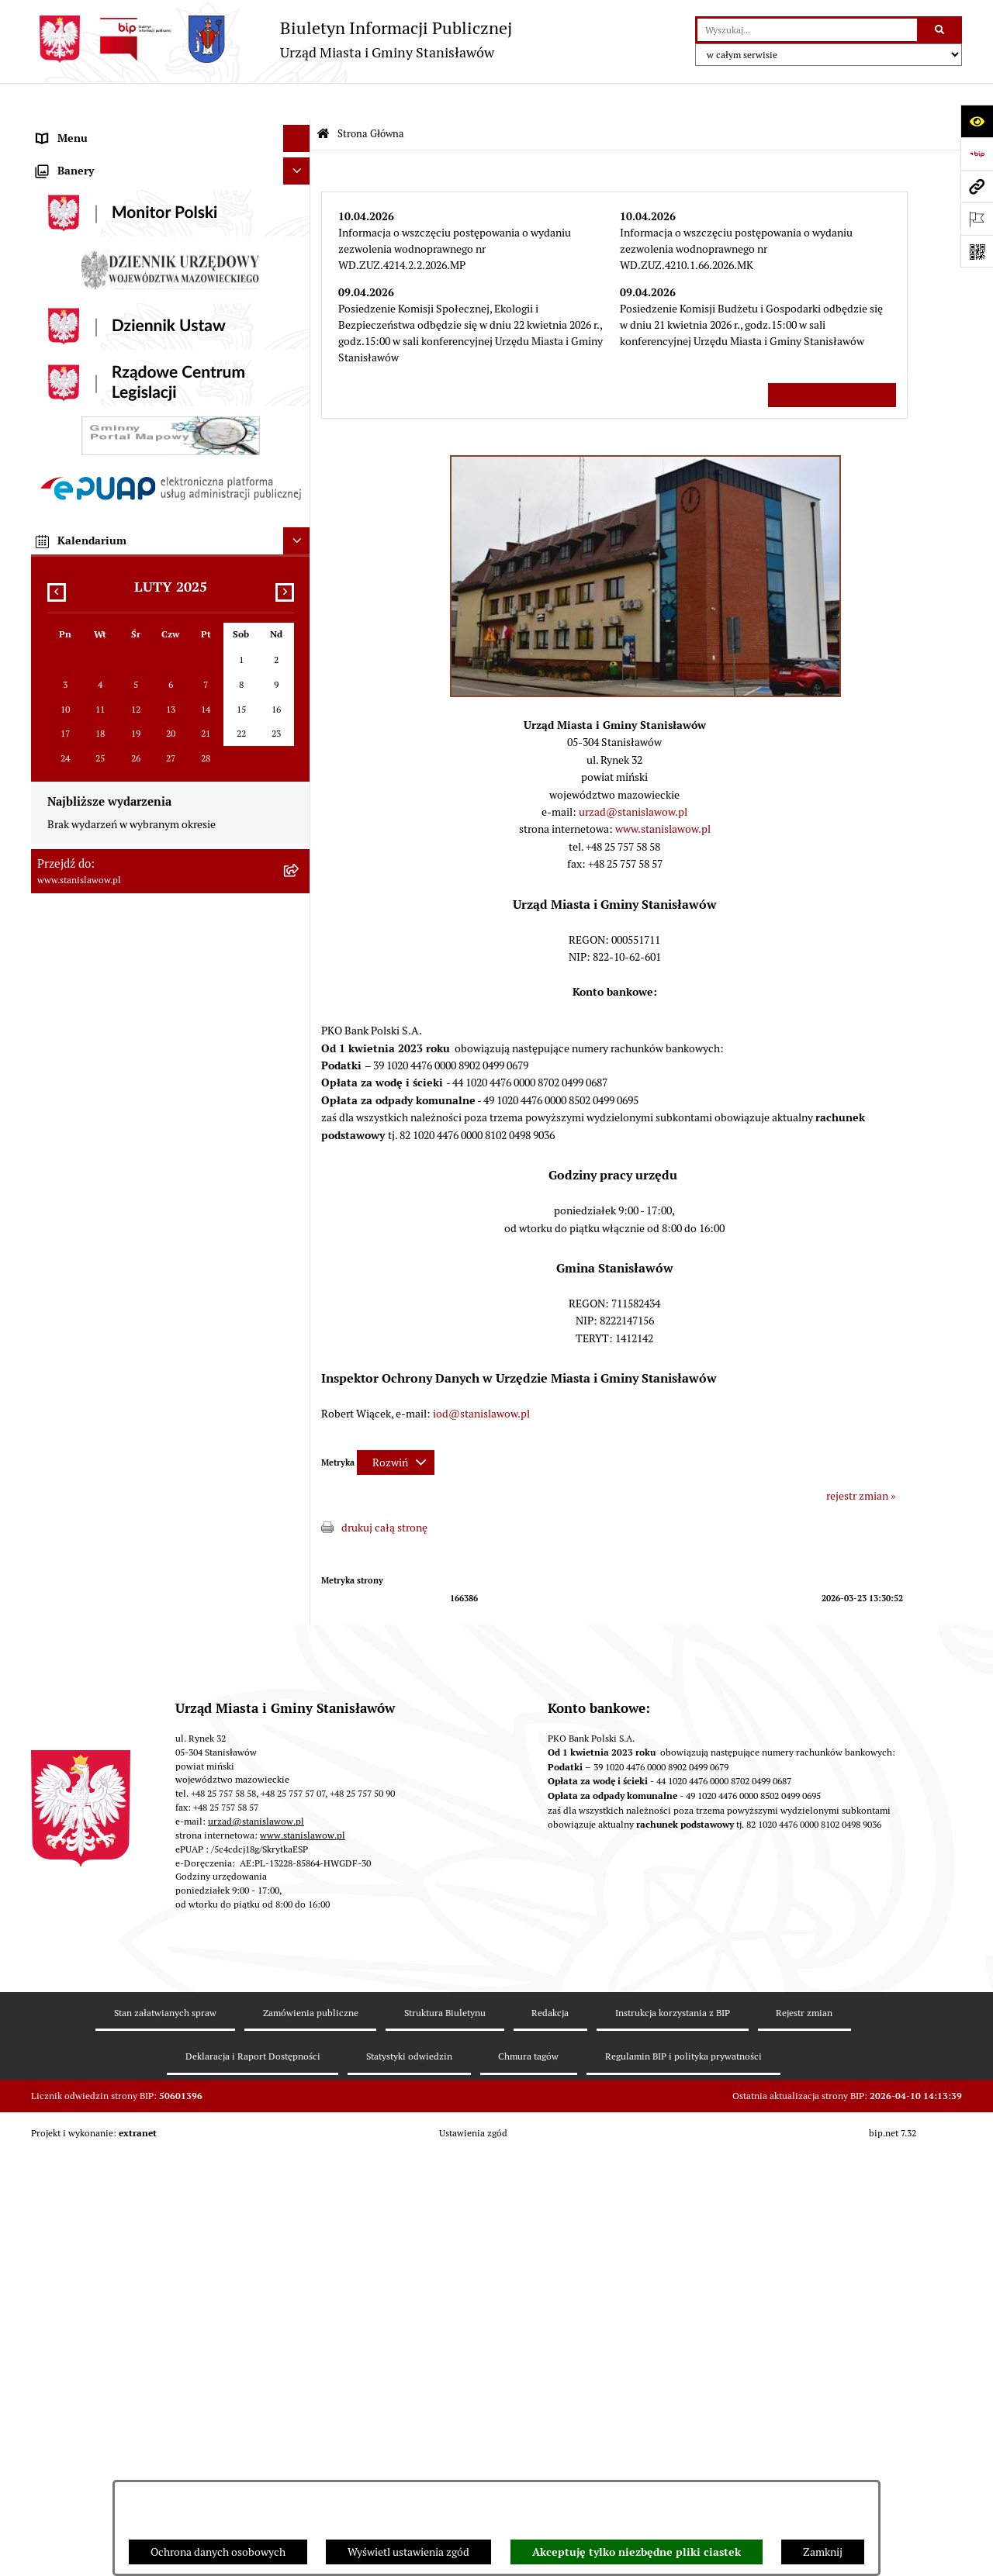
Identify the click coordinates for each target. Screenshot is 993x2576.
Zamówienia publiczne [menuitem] (90, 644)
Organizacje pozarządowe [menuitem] (97, 780)
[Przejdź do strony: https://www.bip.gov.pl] (976, 153)
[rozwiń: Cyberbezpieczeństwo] (299, 1122)
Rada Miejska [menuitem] (67, 292)
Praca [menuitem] (49, 482)
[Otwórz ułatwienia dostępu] (976, 121)
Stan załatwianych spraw (165, 2434)
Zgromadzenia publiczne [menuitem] (95, 1209)
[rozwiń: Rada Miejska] (299, 292)
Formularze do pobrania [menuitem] (93, 986)
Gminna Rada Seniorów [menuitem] (92, 319)
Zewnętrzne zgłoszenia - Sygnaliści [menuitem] (119, 1236)
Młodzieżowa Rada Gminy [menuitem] (98, 346)
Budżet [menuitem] (53, 563)
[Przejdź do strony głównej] (271, 39)
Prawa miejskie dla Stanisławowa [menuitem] (114, 183)
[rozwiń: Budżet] (299, 563)
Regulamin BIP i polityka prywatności (683, 2477)
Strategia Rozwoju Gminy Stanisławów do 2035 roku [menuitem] (159, 427)
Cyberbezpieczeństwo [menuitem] (88, 1122)
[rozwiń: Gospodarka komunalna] (299, 590)
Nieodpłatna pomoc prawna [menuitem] (102, 905)
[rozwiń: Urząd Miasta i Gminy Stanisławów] (299, 536)
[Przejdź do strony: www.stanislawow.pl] (976, 186)
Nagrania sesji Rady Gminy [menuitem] (99, 210)
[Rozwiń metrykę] (395, 1426)
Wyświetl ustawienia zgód (408, 2552)
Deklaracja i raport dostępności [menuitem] (110, 1095)
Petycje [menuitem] (53, 509)
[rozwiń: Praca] (299, 482)
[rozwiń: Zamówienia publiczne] (299, 645)
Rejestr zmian (804, 2434)
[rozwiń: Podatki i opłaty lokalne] (299, 618)
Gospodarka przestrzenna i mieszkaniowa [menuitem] (135, 672)
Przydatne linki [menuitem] (72, 959)
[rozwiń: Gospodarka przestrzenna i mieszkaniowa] (299, 672)
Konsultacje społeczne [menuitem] (90, 932)
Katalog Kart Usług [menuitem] (80, 454)
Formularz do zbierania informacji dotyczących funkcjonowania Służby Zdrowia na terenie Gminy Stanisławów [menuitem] (155, 1165)
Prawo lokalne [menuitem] (69, 373)
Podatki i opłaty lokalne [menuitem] (92, 617)
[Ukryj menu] (296, 102)
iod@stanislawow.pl (481, 1377)
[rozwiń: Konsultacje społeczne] (299, 932)
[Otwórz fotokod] (976, 251)
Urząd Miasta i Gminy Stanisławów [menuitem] (118, 536)
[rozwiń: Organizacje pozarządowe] (299, 780)
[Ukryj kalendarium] (296, 1693)
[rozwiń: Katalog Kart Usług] (299, 455)
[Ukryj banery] (296, 1323)
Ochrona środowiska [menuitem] (84, 699)
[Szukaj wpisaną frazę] (940, 29)
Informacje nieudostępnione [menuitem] (104, 851)
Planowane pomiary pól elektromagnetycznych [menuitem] (147, 1263)
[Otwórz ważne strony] (976, 218)
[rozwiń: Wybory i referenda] (299, 238)
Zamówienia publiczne (310, 2434)
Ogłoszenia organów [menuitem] (84, 1290)
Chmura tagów (528, 2477)
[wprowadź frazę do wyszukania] (807, 29)
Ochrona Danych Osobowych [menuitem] (105, 1068)
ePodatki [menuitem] (57, 1041)
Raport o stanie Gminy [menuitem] (89, 400)
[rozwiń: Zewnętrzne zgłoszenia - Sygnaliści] (299, 1236)
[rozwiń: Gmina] (299, 265)
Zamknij (822, 2552)
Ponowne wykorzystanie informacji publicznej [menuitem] (146, 878)
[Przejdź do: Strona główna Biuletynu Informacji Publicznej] (323, 98)
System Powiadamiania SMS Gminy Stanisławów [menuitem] (152, 1013)
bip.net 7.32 (892, 2554)
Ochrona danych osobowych (218, 2552)
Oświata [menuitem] (55, 726)
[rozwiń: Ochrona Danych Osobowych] (299, 1068)
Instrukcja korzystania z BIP (672, 2434)
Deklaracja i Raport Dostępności (252, 2477)
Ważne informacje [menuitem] (79, 156)
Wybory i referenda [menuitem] (81, 237)
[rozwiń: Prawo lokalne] (299, 373)
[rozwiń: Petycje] (299, 509)
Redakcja (550, 2434)
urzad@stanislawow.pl (633, 775)
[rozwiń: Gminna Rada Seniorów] (299, 319)
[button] (645, 656)
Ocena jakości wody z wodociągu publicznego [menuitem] (145, 753)
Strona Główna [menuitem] (72, 129)
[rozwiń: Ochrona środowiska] (299, 699)
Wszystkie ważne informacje (832, 358)
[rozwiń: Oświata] (299, 726)
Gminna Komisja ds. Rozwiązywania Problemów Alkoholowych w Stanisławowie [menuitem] (149, 815)
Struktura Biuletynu (445, 2434)
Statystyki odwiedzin (409, 2477)
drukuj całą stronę (384, 1491)
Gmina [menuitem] (52, 264)
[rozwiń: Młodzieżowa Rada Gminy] (299, 346)
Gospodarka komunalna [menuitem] (93, 590)
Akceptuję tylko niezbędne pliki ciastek (636, 2552)
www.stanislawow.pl (663, 792)
